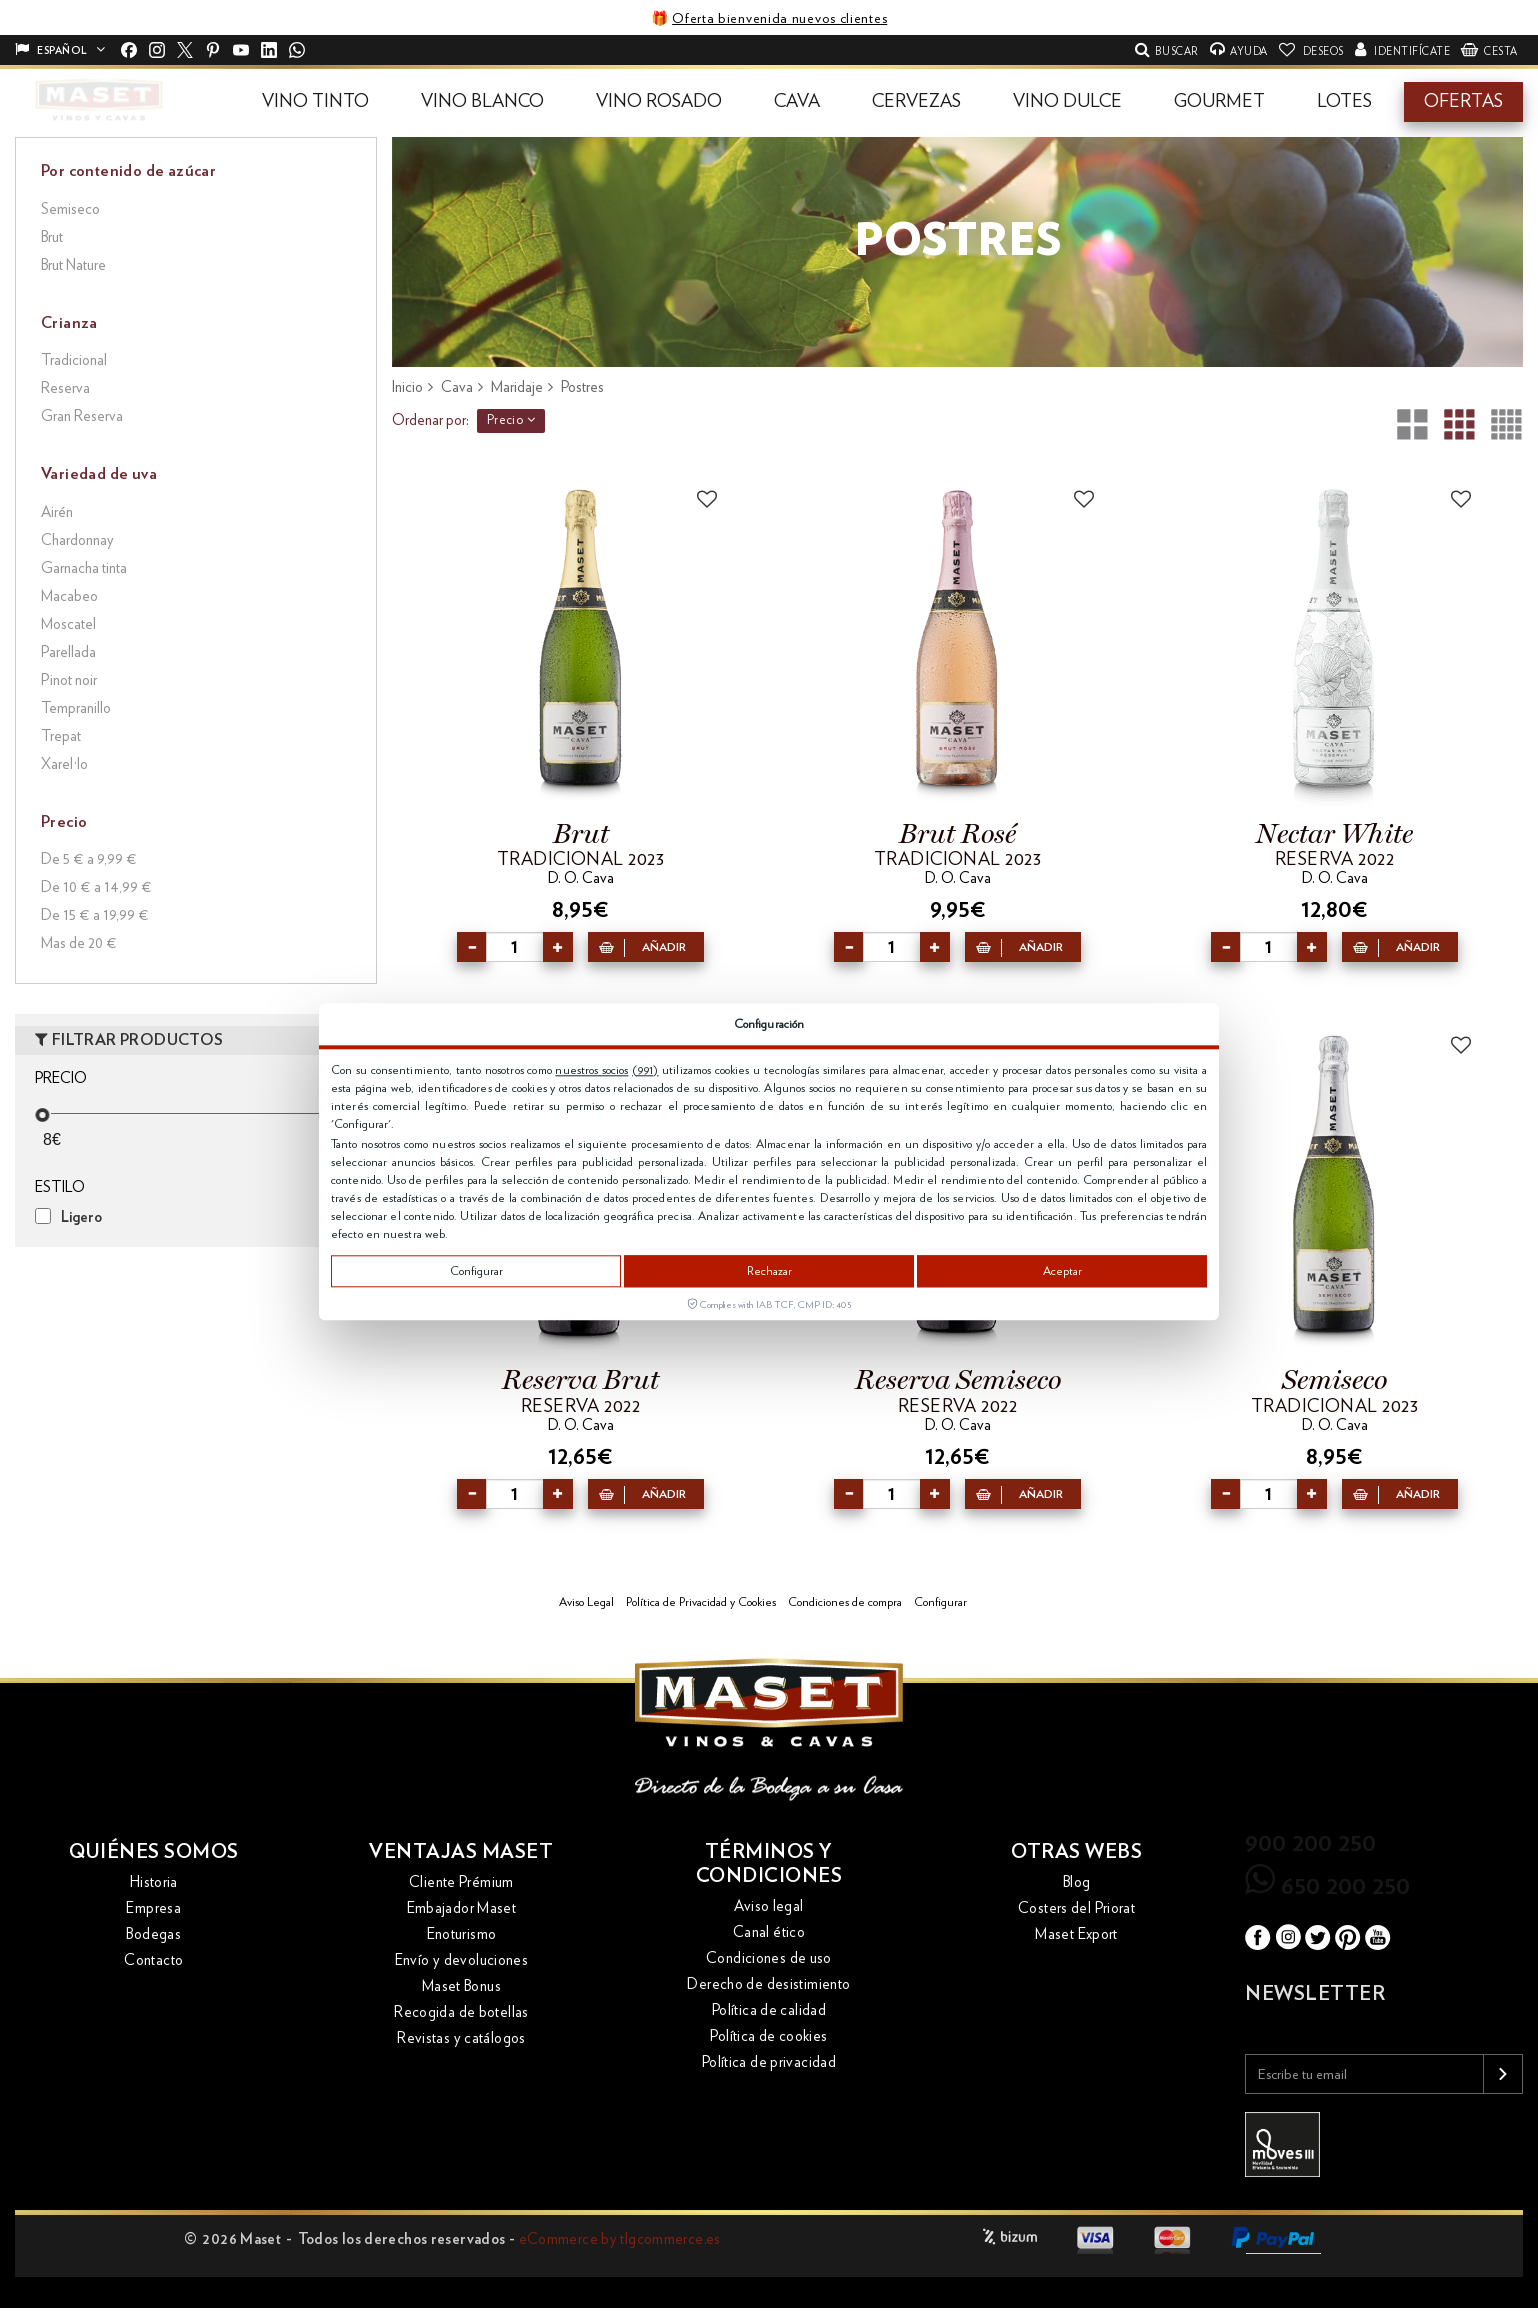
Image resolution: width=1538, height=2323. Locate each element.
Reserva (65, 388)
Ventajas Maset (461, 1852)
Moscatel (68, 624)
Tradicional (74, 360)
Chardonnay (77, 540)
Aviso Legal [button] (586, 1602)
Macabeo (69, 596)
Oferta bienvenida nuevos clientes (779, 19)
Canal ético (769, 1932)
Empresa (153, 1908)
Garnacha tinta (84, 568)
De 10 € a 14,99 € (96, 887)
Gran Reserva (82, 416)
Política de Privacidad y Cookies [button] (701, 1602)
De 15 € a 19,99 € (95, 915)
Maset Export (1076, 1934)
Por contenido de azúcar (128, 171)
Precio (511, 420)
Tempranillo (76, 708)
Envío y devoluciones (462, 1960)
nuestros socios (591, 1070)
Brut (52, 237)
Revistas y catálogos (461, 2038)
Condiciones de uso (769, 1958)
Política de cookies (768, 2036)
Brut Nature (73, 265)
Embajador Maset (462, 1908)
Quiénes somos (154, 1852)
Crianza (69, 323)
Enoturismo (462, 1934)
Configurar (476, 1271)
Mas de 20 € (79, 943)
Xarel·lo (64, 764)
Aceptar (1062, 1271)
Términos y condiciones (769, 1864)
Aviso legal (768, 1906)
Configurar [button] (940, 1602)
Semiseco (70, 209)
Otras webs (1076, 1852)
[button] (315, 102)
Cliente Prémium (461, 1882)
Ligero (81, 1217)
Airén (57, 512)
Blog (1077, 1882)
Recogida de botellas (461, 2012)
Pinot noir (69, 680)
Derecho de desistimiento (768, 1984)
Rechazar (769, 1271)
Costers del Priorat (1076, 1908)
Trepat (61, 736)
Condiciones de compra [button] (845, 1602)
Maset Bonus (461, 1986)
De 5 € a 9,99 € (89, 859)
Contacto (153, 1960)
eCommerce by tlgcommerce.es (620, 2239)
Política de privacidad (769, 2062)
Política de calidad (769, 2010)
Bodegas (153, 1934)
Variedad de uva (99, 474)
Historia (154, 1882)
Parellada (68, 652)
